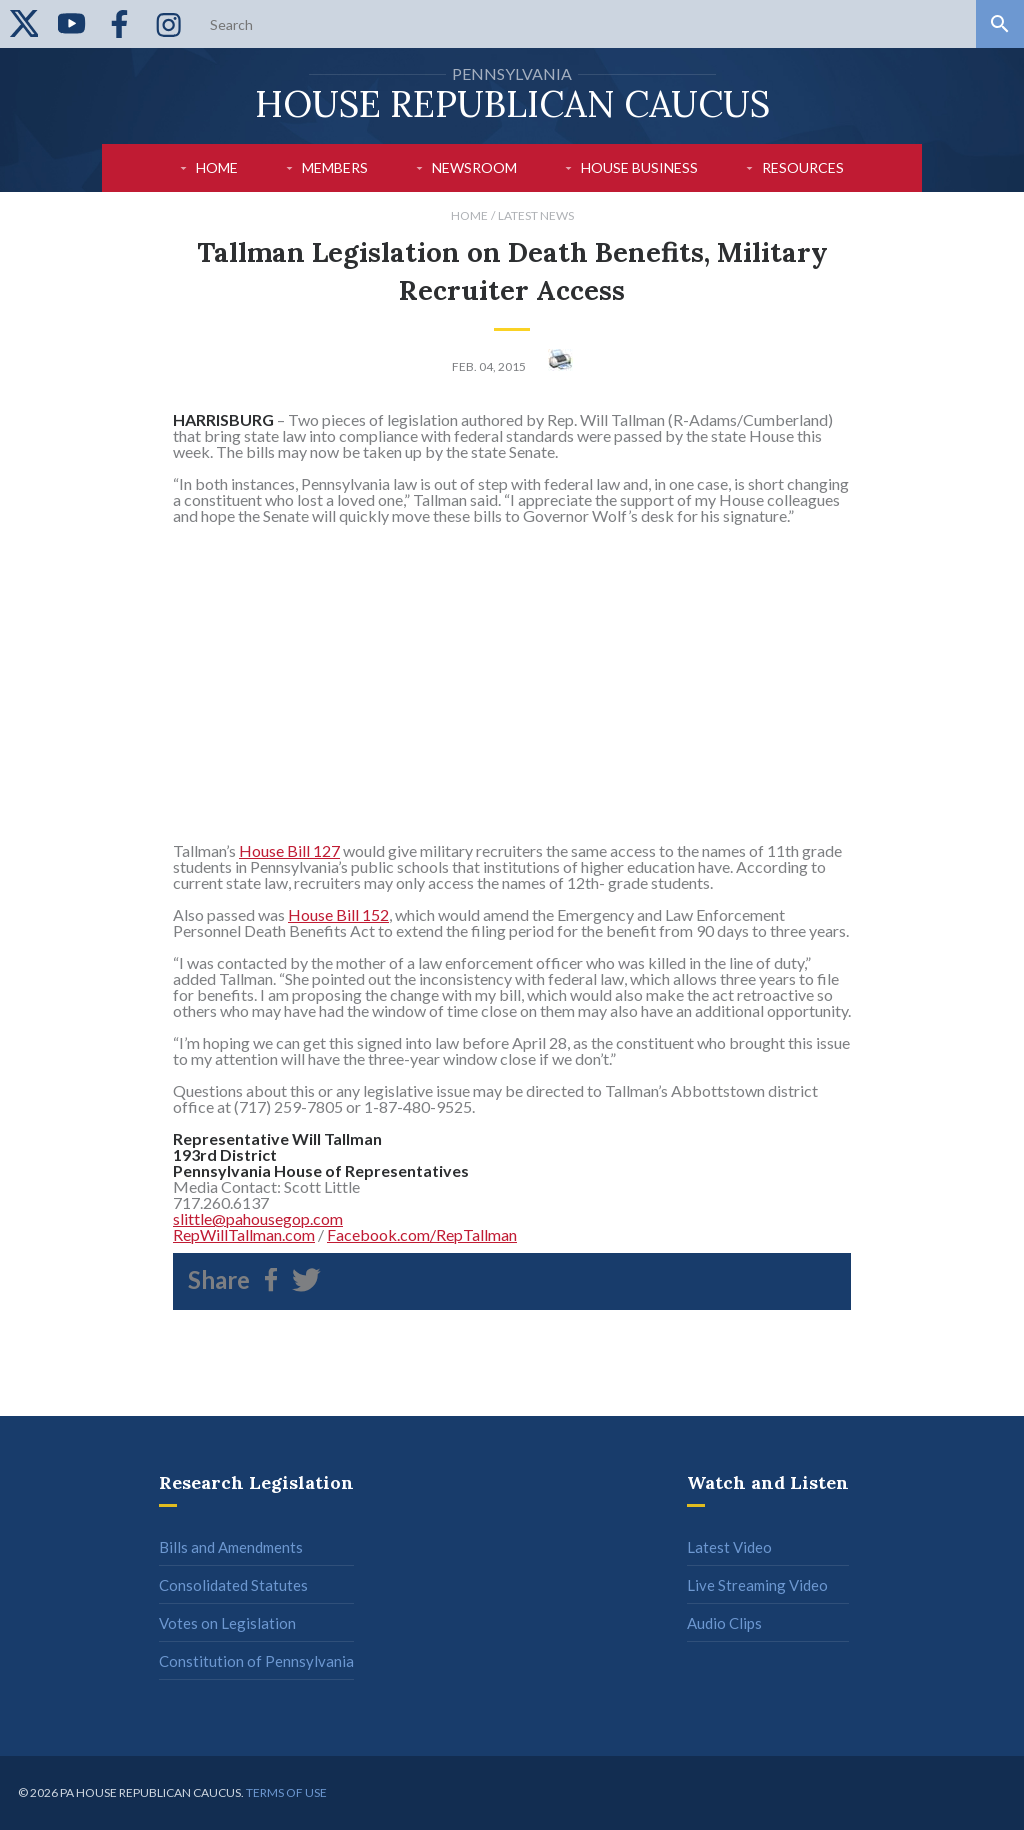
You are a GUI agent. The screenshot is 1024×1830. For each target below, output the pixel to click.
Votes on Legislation (227, 1623)
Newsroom (474, 167)
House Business (639, 167)
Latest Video (729, 1547)
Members (335, 167)
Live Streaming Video (757, 1585)
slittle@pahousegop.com (258, 1218)
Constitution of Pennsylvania (256, 1661)
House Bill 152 (338, 914)
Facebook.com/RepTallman (422, 1234)
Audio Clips (724, 1623)
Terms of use (286, 1792)
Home (217, 167)
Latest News (536, 215)
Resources (803, 167)
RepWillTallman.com (244, 1234)
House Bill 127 (289, 850)
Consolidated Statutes (233, 1585)
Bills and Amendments (231, 1547)
